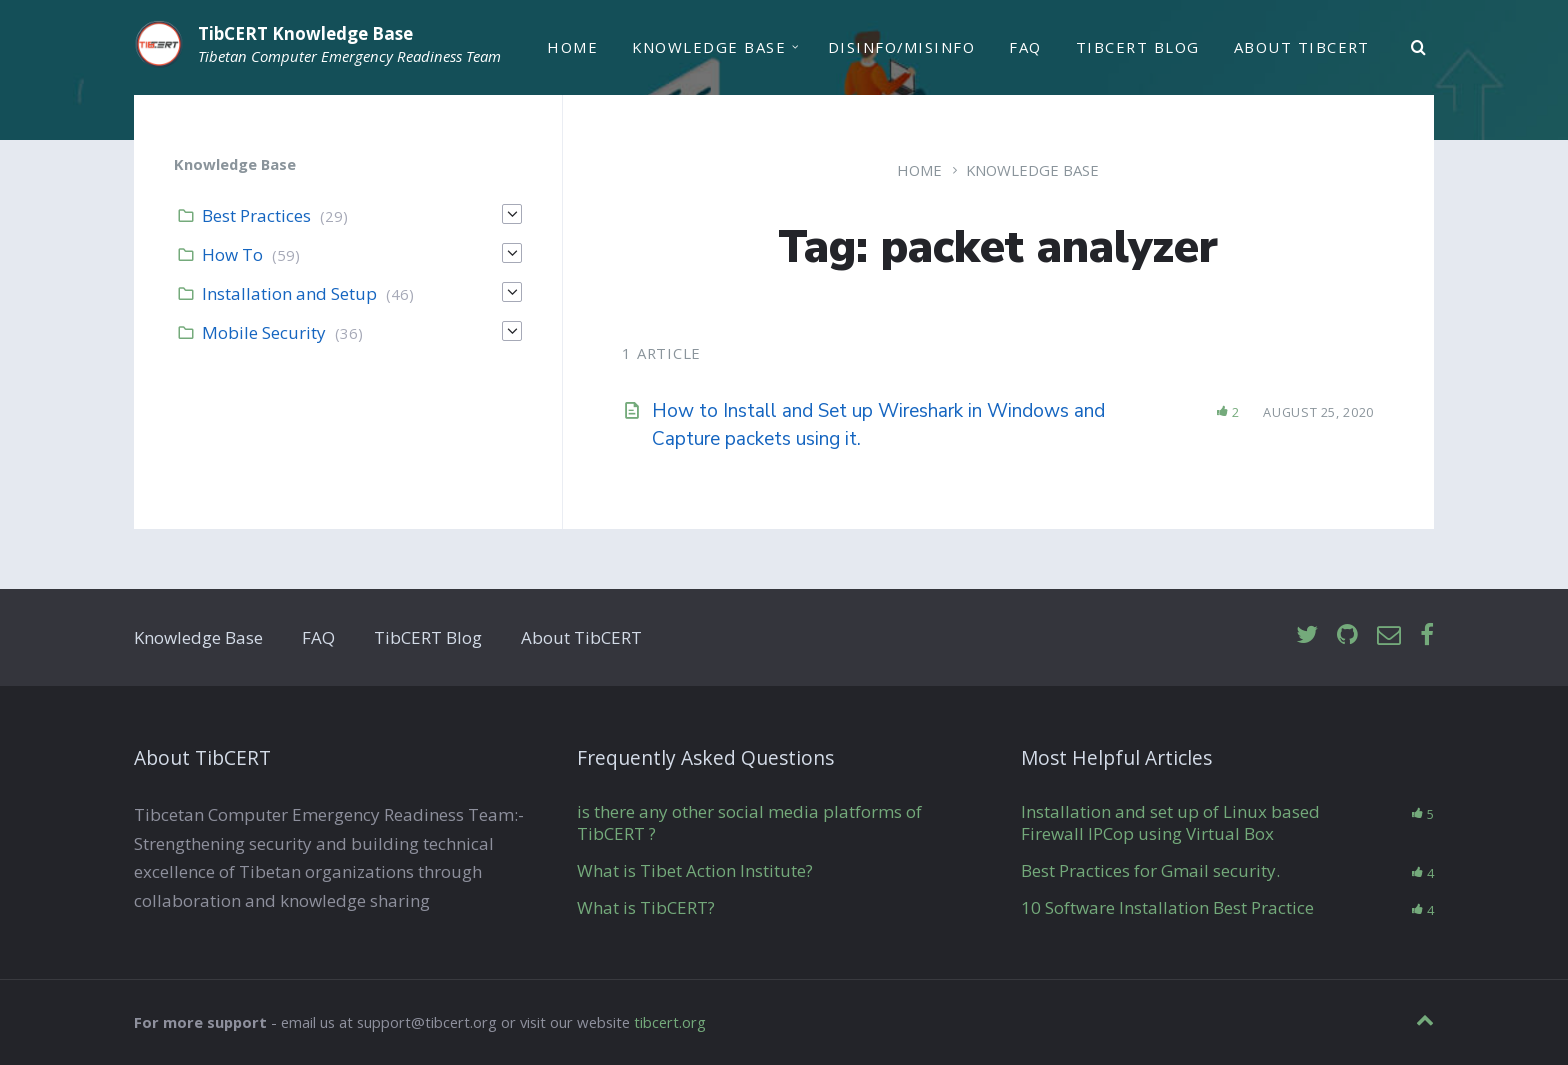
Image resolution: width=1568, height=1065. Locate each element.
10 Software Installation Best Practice (1167, 907)
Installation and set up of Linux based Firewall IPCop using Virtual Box (1170, 822)
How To (232, 254)
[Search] (1419, 48)
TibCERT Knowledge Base (305, 33)
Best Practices (256, 215)
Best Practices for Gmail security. (1150, 870)
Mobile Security (264, 332)
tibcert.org (670, 1022)
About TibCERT (1302, 47)
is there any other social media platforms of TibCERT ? (749, 822)
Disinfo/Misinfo (901, 47)
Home (572, 47)
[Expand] (512, 214)
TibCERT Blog (1138, 47)
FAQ (1025, 47)
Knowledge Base (709, 47)
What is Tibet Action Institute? (695, 870)
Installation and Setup (289, 293)
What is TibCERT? (646, 907)
